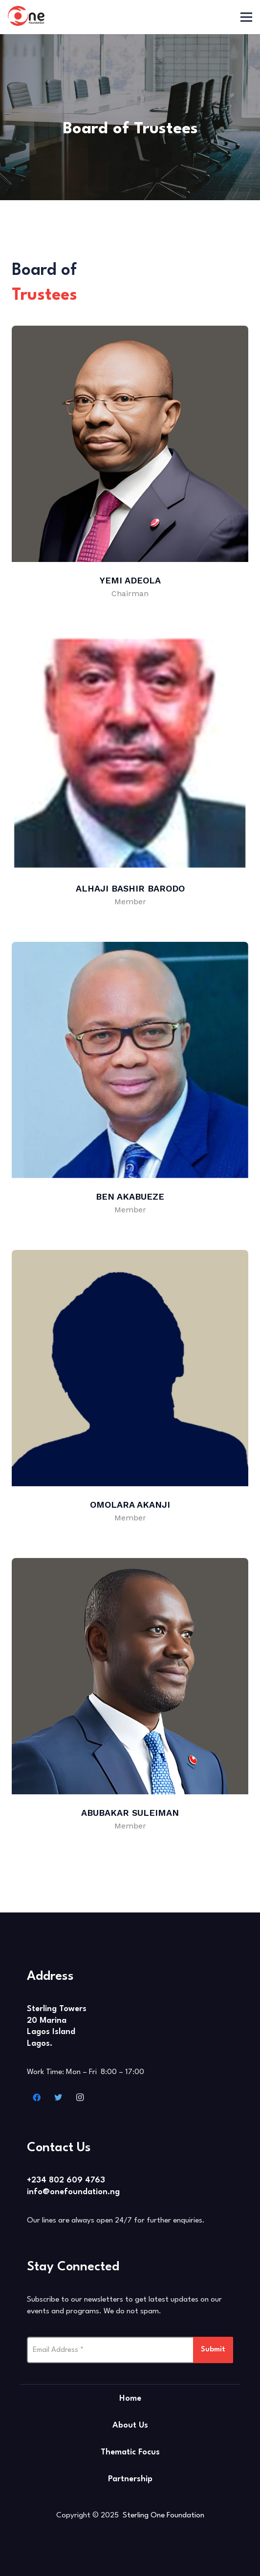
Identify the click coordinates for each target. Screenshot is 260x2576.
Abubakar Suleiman (130, 1812)
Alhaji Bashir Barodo (130, 888)
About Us (130, 2425)
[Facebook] (36, 2097)
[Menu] (246, 17)
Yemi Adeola (130, 580)
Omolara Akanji (130, 1504)
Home (130, 2398)
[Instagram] (79, 2097)
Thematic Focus (130, 2452)
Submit (213, 2349)
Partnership (130, 2479)
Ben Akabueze (130, 1196)
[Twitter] (58, 2097)
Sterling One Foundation (163, 2515)
